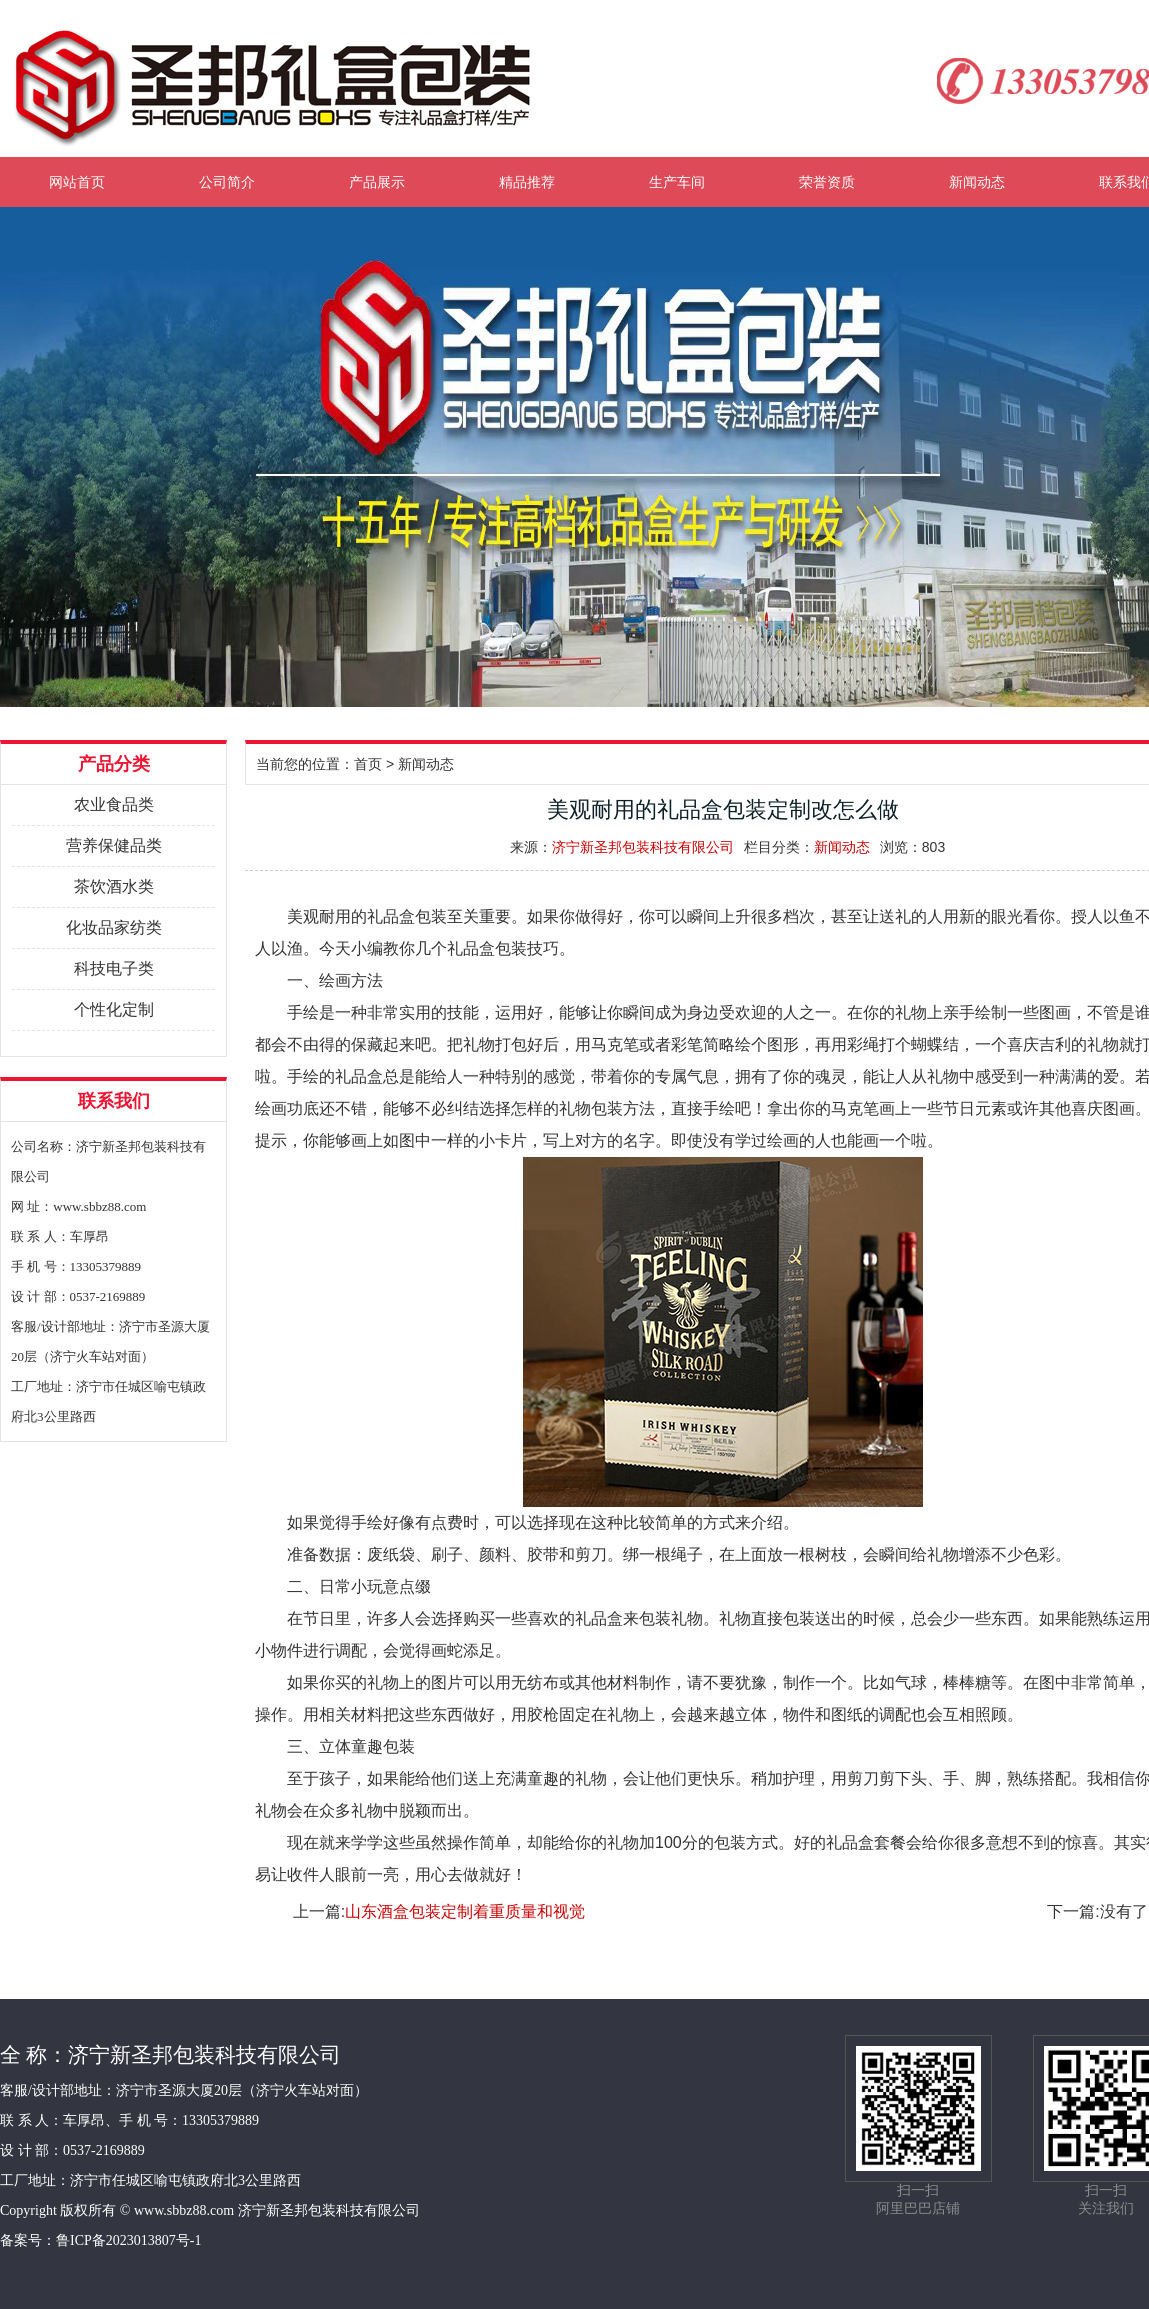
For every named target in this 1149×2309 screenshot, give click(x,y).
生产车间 (677, 182)
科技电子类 (114, 968)
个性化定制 (114, 1009)
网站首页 (77, 182)
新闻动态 (977, 182)
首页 (368, 764)
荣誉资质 (827, 182)
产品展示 (377, 182)
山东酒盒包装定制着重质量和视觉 (465, 1911)
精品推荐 (527, 182)
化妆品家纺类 (114, 927)
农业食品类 (114, 804)
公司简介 (227, 182)
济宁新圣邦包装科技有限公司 (643, 847)
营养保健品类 (114, 845)
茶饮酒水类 (114, 886)
